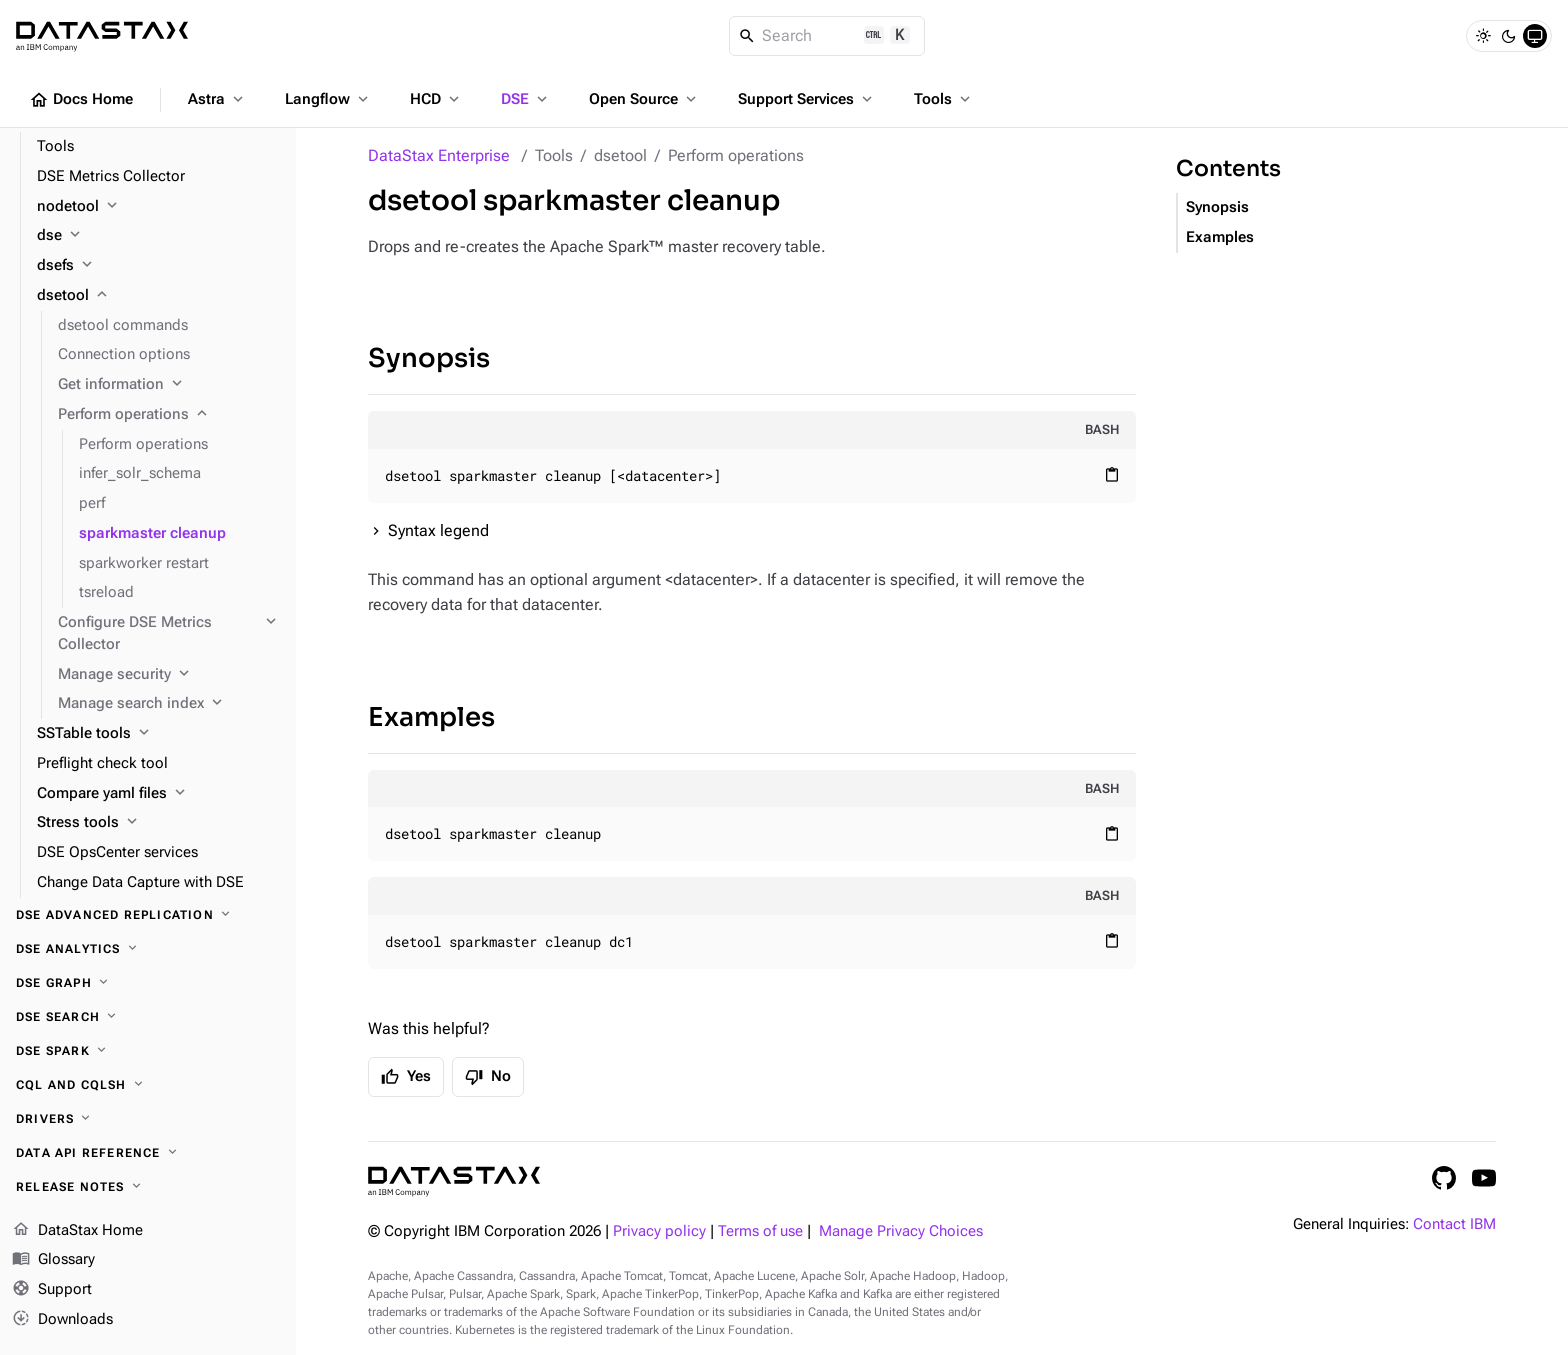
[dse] (158, 236)
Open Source (644, 99)
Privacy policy (659, 1231)
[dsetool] (158, 296)
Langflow (328, 99)
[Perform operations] (169, 415)
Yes (406, 1077)
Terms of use (760, 1231)
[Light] (1483, 36)
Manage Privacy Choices (901, 1231)
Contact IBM (1454, 1224)
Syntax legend (438, 530)
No (488, 1077)
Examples (431, 717)
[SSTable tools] (158, 734)
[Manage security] (169, 675)
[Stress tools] (158, 823)
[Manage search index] (169, 704)
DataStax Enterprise (439, 155)
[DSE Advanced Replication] (148, 915)
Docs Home (81, 100)
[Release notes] (148, 1187)
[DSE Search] (148, 1017)
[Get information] (169, 385)
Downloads (62, 1320)
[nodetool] (158, 207)
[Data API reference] (148, 1153)
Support (52, 1290)
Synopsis (429, 358)
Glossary (53, 1260)
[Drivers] (148, 1119)
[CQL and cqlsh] (148, 1085)
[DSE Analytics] (148, 949)
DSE (526, 99)
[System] (1535, 36)
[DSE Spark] (148, 1051)
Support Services (807, 99)
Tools (944, 99)
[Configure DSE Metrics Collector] (169, 634)
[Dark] (1509, 36)
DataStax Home (77, 1231)
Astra (217, 99)
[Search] (827, 36)
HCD (436, 99)
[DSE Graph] (148, 983)
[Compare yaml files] (158, 794)
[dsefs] (158, 266)
